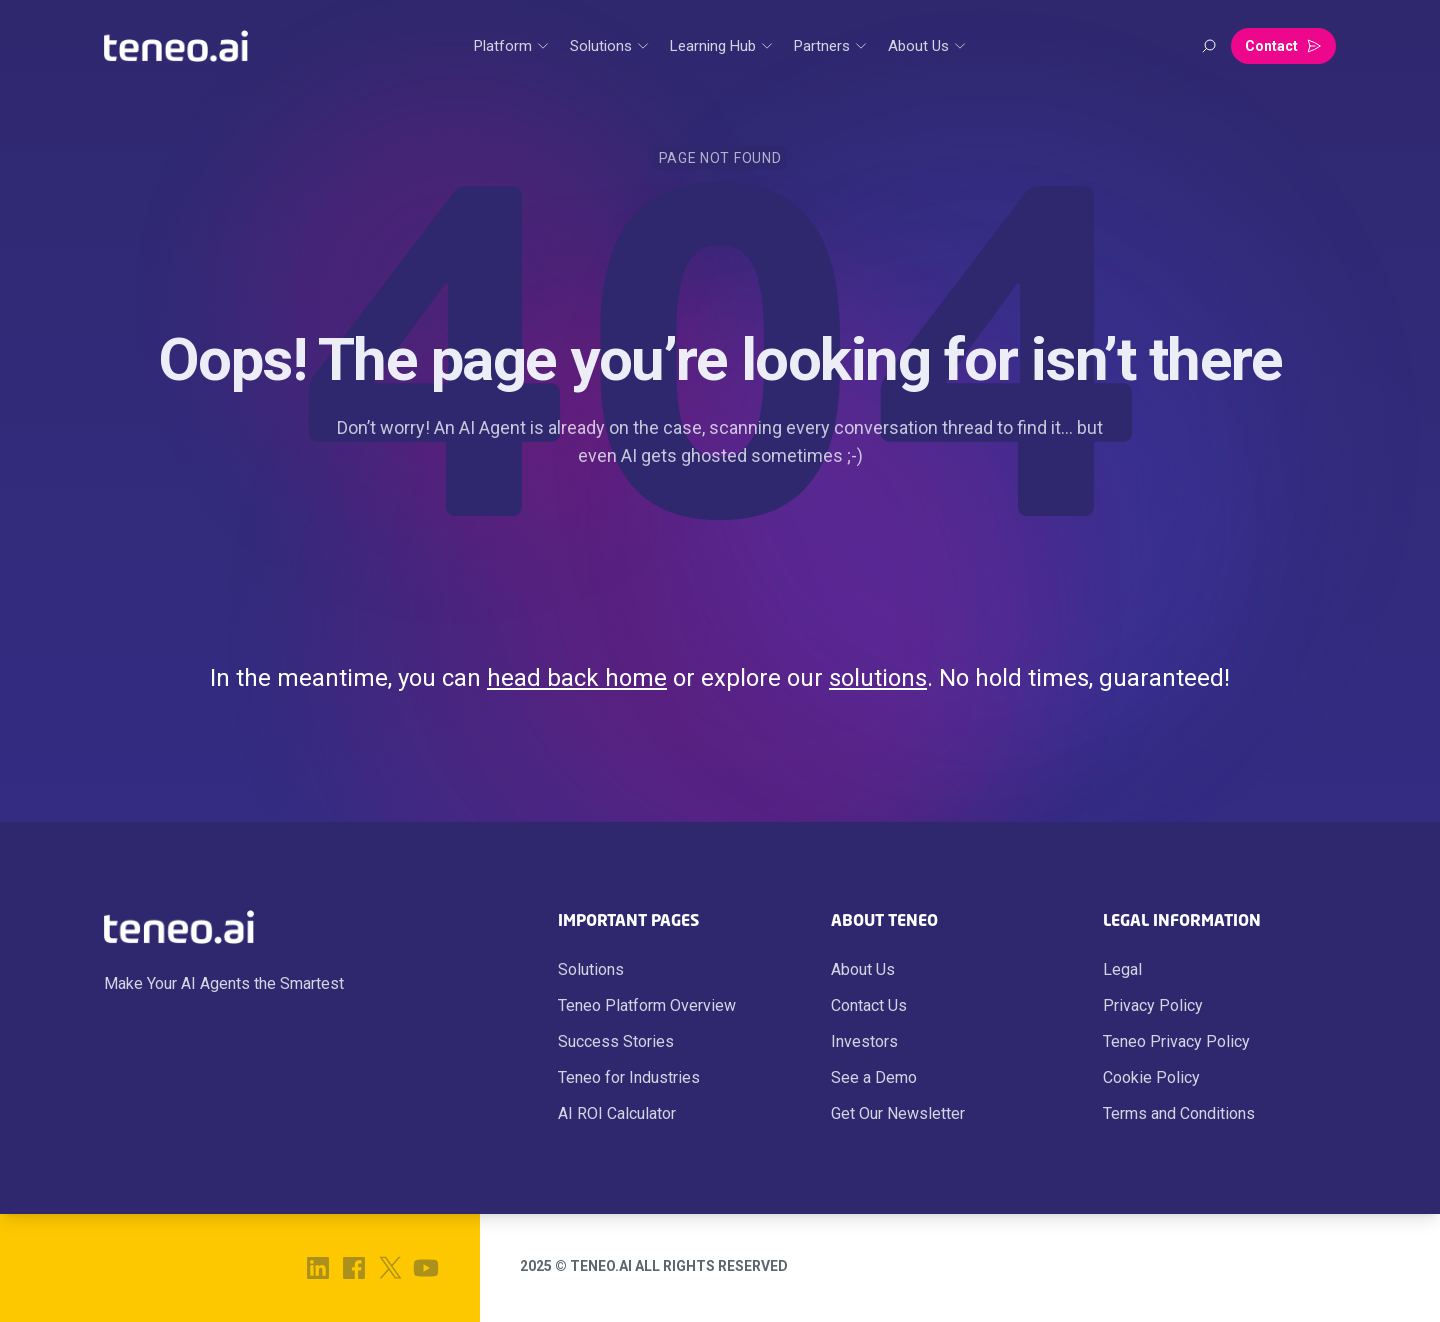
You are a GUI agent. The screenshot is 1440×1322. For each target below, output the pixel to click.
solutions (878, 678)
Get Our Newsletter (898, 1113)
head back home (577, 678)
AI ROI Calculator (617, 1113)
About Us (863, 969)
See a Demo (874, 1077)
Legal (1122, 969)
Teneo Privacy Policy (1176, 1041)
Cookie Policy (1151, 1077)
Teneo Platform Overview (647, 1005)
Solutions (591, 969)
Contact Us (869, 1005)
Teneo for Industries (629, 1077)
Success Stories (616, 1041)
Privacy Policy (1153, 1005)
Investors (864, 1041)
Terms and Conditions (1179, 1113)
